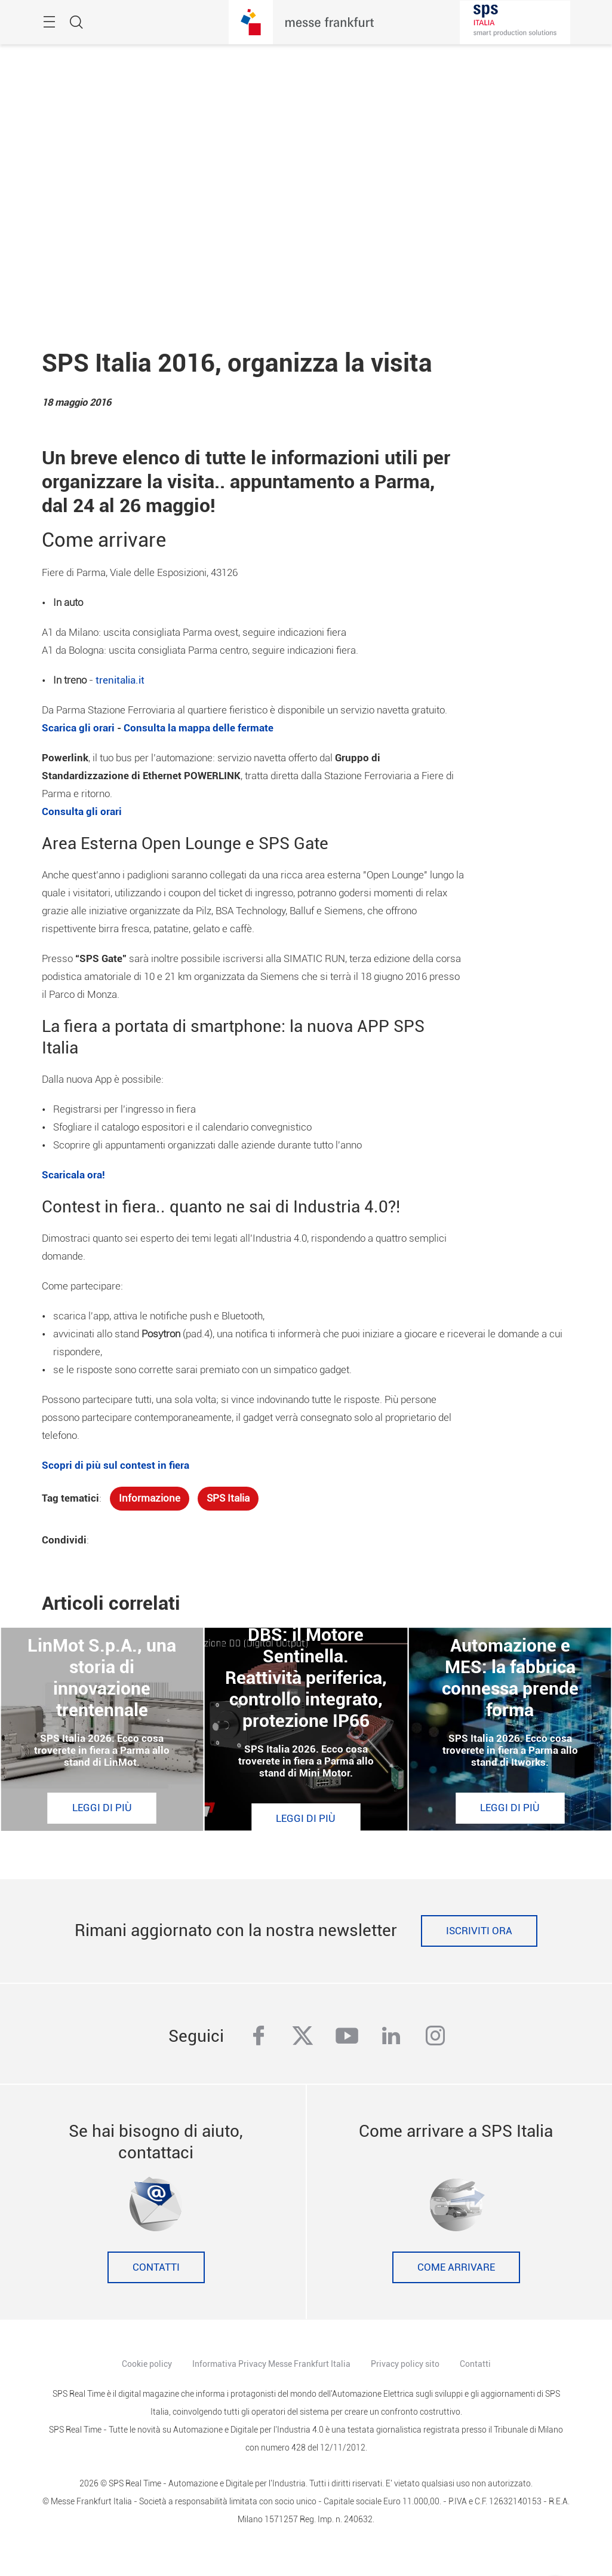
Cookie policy (147, 2364)
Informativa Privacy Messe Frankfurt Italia (271, 2364)
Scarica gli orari (78, 728)
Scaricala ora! (73, 1175)
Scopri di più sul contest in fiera (115, 1465)
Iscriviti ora (479, 1931)
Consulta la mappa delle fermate (198, 728)
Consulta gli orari (82, 811)
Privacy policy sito (405, 2364)
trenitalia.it (120, 680)
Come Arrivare (456, 2267)
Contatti (156, 2267)
